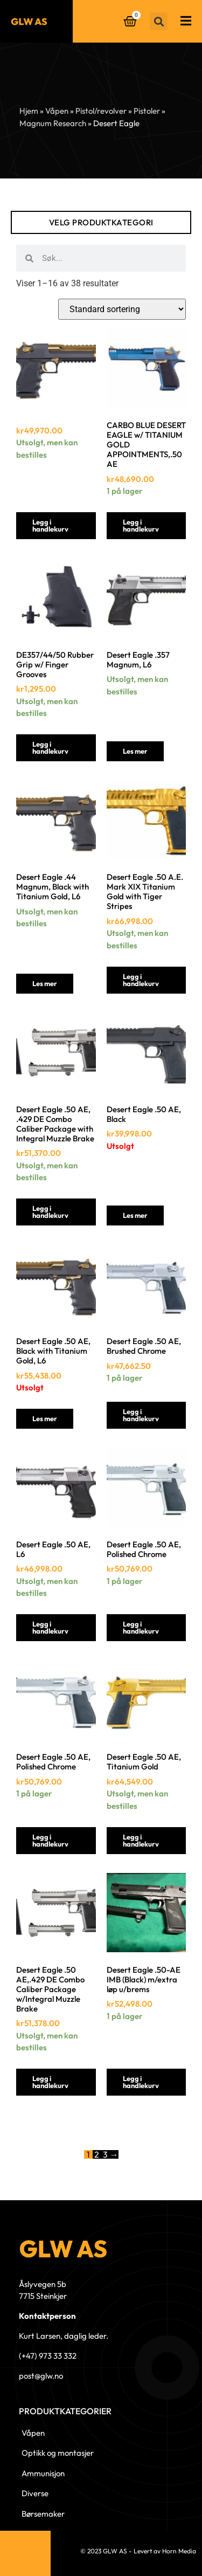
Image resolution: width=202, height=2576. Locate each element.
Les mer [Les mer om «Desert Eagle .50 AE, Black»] (135, 1215)
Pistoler (147, 111)
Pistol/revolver (101, 111)
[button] (159, 21)
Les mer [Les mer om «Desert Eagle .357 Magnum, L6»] (135, 751)
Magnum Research (52, 123)
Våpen (56, 111)
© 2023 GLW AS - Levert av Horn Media (138, 2551)
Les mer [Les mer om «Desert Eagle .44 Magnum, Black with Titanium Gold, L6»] (44, 983)
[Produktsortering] (122, 309)
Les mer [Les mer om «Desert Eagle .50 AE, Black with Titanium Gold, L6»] (44, 1418)
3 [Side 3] (105, 2154)
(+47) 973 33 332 (47, 2356)
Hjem (28, 111)
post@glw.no (41, 2376)
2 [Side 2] (96, 2154)
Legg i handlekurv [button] (50, 525)
